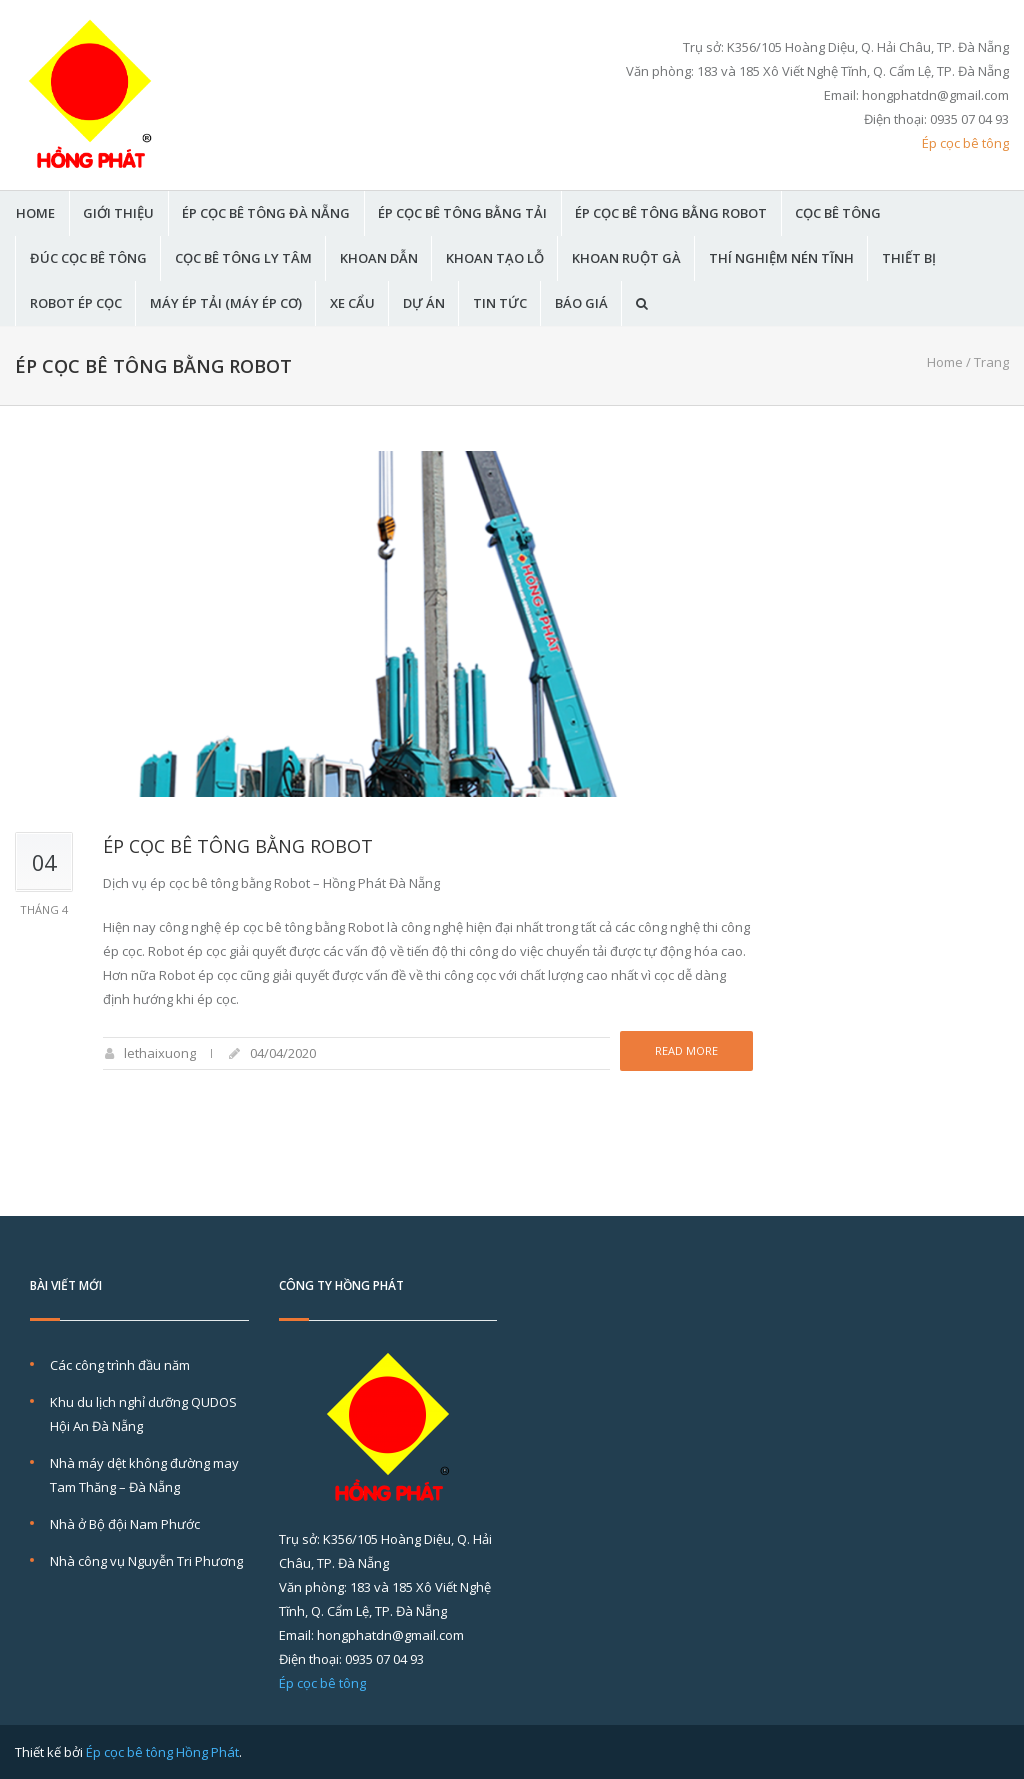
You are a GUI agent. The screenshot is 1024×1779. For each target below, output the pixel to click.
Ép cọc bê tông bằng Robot (671, 213)
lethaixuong (160, 1053)
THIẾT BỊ (909, 258)
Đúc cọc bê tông (88, 258)
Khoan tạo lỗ (495, 258)
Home (945, 362)
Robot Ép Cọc (76, 303)
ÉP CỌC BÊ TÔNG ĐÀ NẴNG (266, 213)
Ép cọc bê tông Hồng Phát (162, 1752)
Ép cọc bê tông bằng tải (462, 213)
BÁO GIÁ (581, 303)
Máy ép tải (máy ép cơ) (226, 303)
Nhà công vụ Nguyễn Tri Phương (146, 1561)
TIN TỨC (500, 303)
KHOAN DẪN (379, 258)
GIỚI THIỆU (118, 213)
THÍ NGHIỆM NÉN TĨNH (781, 258)
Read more (686, 1050)
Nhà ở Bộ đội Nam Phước (125, 1524)
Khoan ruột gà (626, 258)
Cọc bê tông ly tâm (243, 258)
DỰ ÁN (424, 303)
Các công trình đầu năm (120, 1365)
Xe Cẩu (352, 303)
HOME (35, 213)
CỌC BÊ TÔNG (838, 213)
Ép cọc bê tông (965, 143)
